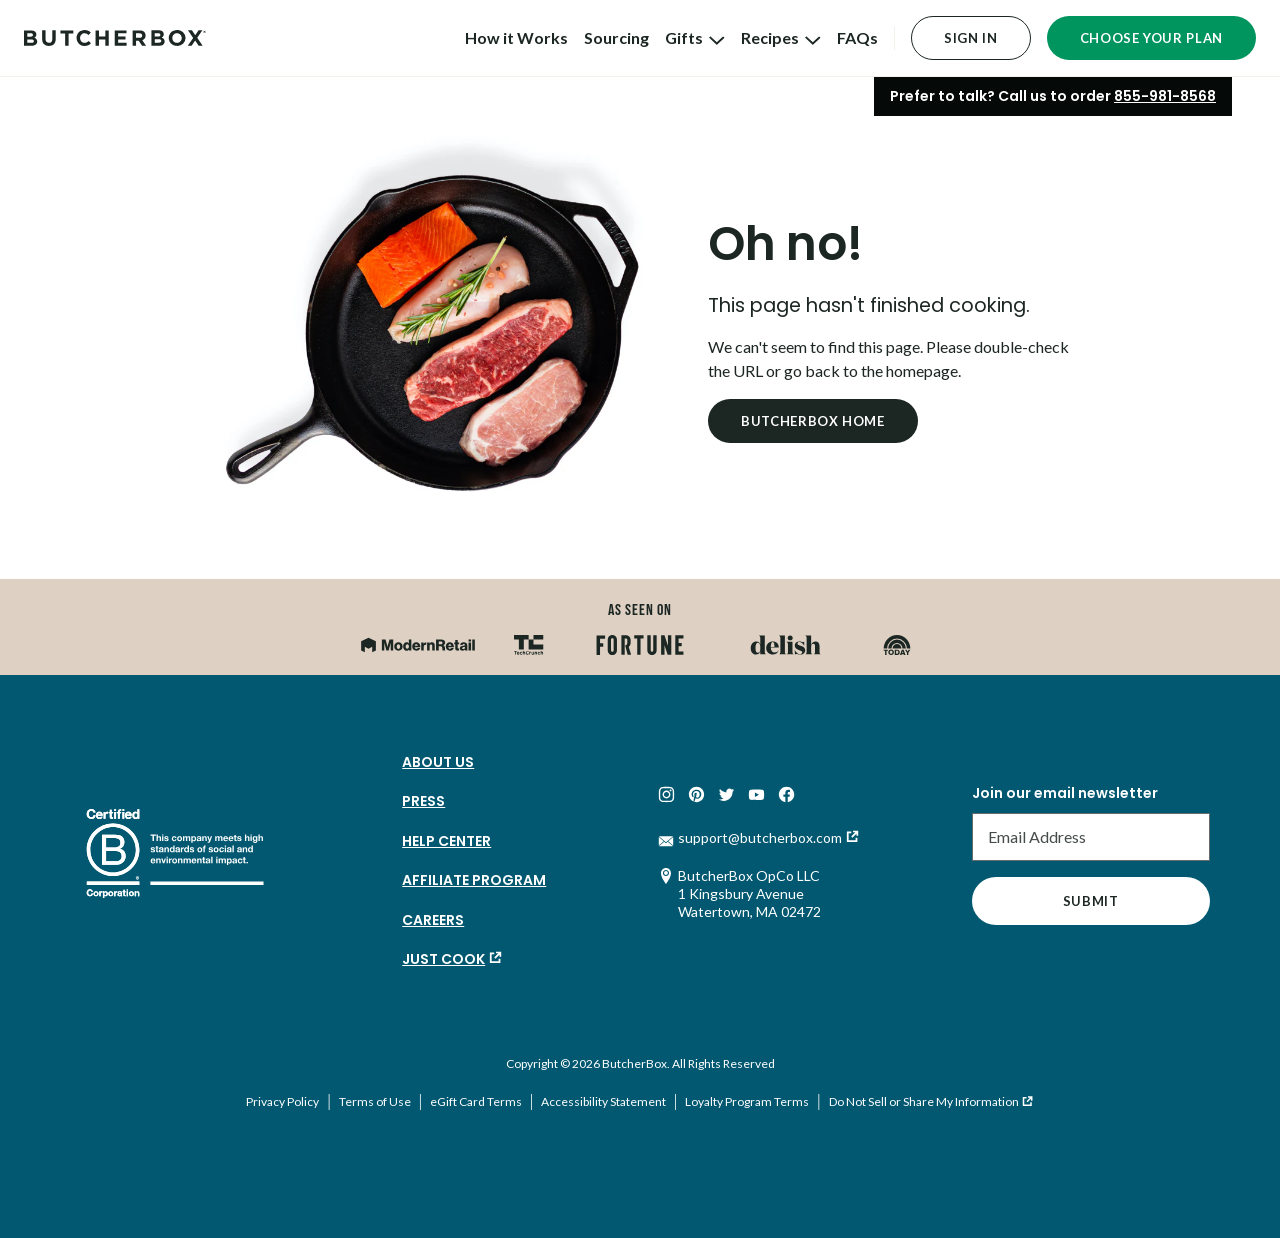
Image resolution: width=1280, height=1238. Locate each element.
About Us (438, 762)
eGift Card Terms (476, 1101)
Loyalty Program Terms (747, 1101)
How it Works (516, 37)
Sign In (971, 38)
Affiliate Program (474, 880)
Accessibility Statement (603, 1101)
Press (423, 801)
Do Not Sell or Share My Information (924, 1101)
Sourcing (616, 37)
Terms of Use (375, 1101)
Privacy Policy (282, 1101)
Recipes (781, 38)
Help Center (446, 841)
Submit (1091, 901)
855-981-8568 (1165, 96)
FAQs (857, 37)
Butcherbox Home (813, 421)
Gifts (695, 38)
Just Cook (443, 959)
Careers (433, 920)
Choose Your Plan (1151, 38)
